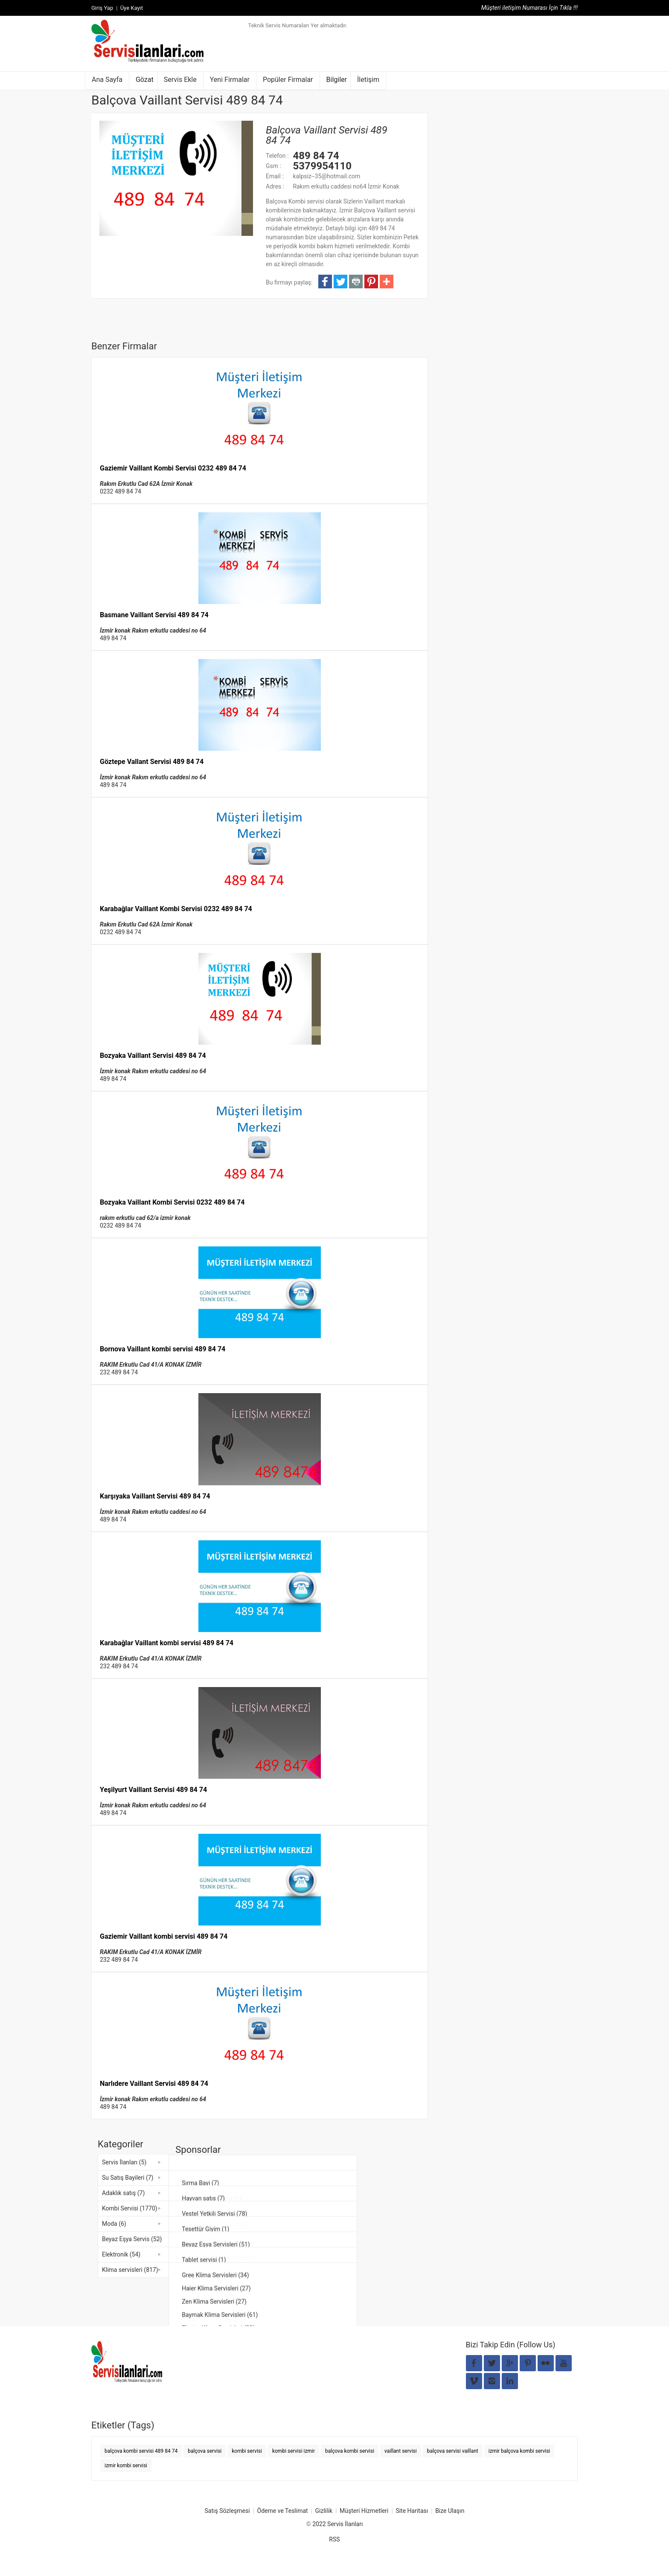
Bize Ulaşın (449, 2510)
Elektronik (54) (121, 2254)
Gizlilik (324, 2510)
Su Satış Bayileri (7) (127, 2177)
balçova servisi (204, 2451)
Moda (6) (114, 2223)
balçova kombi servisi (349, 2451)
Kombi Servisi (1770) (129, 2208)
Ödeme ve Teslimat (282, 2510)
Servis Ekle (180, 80)
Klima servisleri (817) (130, 2269)
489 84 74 (113, 638)
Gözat (145, 80)
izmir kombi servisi (126, 2466)
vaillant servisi (400, 2451)
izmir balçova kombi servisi (519, 2451)
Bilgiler (336, 80)
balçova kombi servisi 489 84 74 (141, 2451)
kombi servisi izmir (293, 2451)
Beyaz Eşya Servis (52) (132, 2239)
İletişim (368, 80)
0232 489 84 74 (120, 491)
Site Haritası (412, 2510)
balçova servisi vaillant (452, 2451)
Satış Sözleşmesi (227, 2510)
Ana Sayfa (107, 80)
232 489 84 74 (119, 1372)
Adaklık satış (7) (123, 2193)
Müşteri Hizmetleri (364, 2510)
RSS (334, 2539)
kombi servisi (247, 2451)
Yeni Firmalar (230, 80)
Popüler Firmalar (288, 80)
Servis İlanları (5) (124, 2162)
